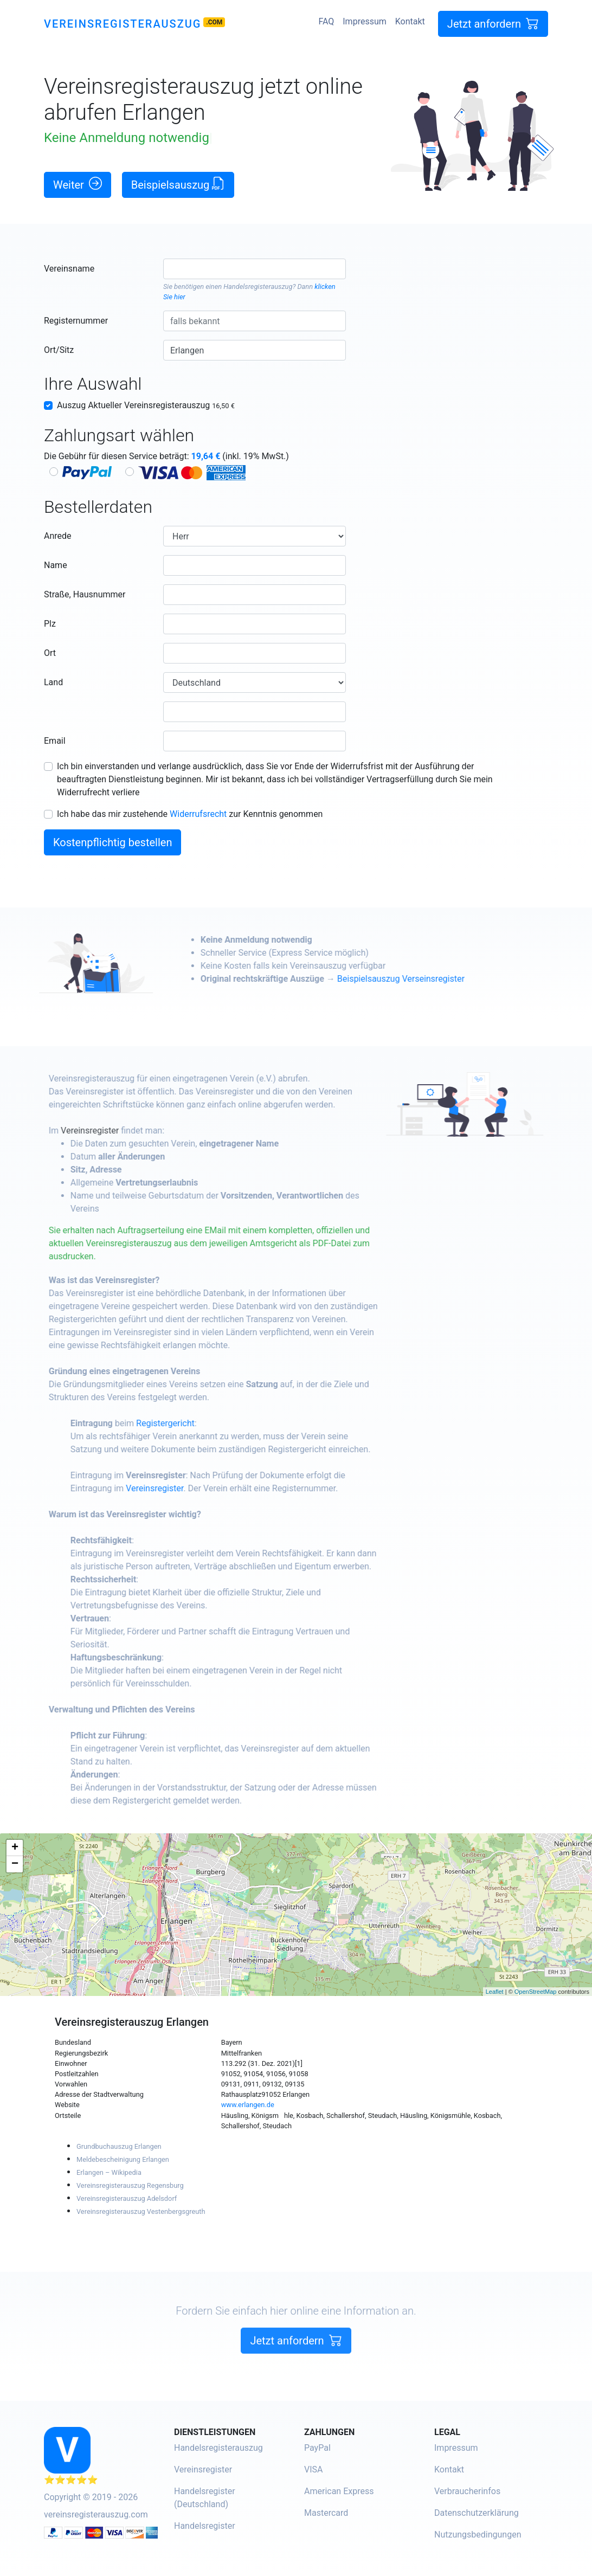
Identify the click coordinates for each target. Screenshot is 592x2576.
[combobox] (254, 269)
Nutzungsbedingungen (477, 2534)
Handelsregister (204, 2526)
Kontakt (410, 21)
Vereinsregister (130, 1130)
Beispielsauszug (178, 184)
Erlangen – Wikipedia (108, 2172)
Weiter (77, 184)
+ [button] (14, 1848)
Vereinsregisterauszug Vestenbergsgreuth (140, 2211)
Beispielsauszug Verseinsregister (441, 979)
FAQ (326, 21)
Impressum (365, 21)
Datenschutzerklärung (476, 2513)
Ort (50, 653)
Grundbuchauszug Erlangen (119, 2146)
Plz (50, 624)
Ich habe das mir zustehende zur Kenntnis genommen (190, 814)
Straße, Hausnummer (84, 594)
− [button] (14, 1864)
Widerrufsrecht (198, 814)
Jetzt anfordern (493, 23)
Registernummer (76, 320)
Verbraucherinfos (467, 2491)
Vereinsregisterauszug (122, 23)
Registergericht (205, 1423)
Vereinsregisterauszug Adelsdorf (126, 2198)
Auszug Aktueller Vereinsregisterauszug (146, 405)
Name (55, 565)
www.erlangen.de (247, 2105)
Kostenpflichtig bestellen (112, 842)
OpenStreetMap (535, 1991)
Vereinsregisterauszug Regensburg (130, 2185)
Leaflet (495, 1991)
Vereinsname (69, 268)
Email (55, 741)
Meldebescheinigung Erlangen (122, 2159)
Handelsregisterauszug (257, 286)
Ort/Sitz (59, 350)
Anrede (58, 536)
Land (53, 682)
